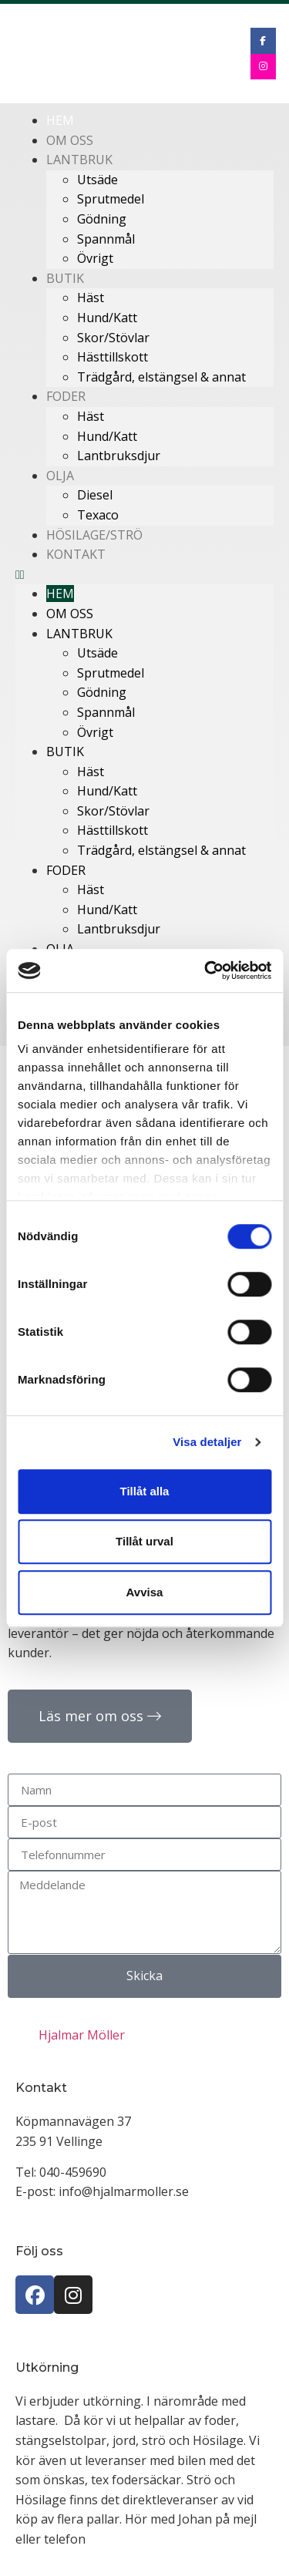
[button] (144, 575)
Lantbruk (79, 159)
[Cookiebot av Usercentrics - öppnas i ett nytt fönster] (205, 970)
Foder (66, 396)
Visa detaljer (207, 1441)
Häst (90, 297)
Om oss (69, 613)
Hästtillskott (112, 356)
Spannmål (106, 238)
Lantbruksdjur (118, 455)
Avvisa (144, 1592)
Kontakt (76, 554)
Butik (65, 278)
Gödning (101, 218)
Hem (60, 593)
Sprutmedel (110, 198)
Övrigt (95, 258)
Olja (60, 475)
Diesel (95, 494)
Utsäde (97, 179)
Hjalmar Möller (82, 2034)
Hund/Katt (107, 317)
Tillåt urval (144, 1541)
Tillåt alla (145, 1491)
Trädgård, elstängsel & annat (161, 376)
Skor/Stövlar (113, 337)
